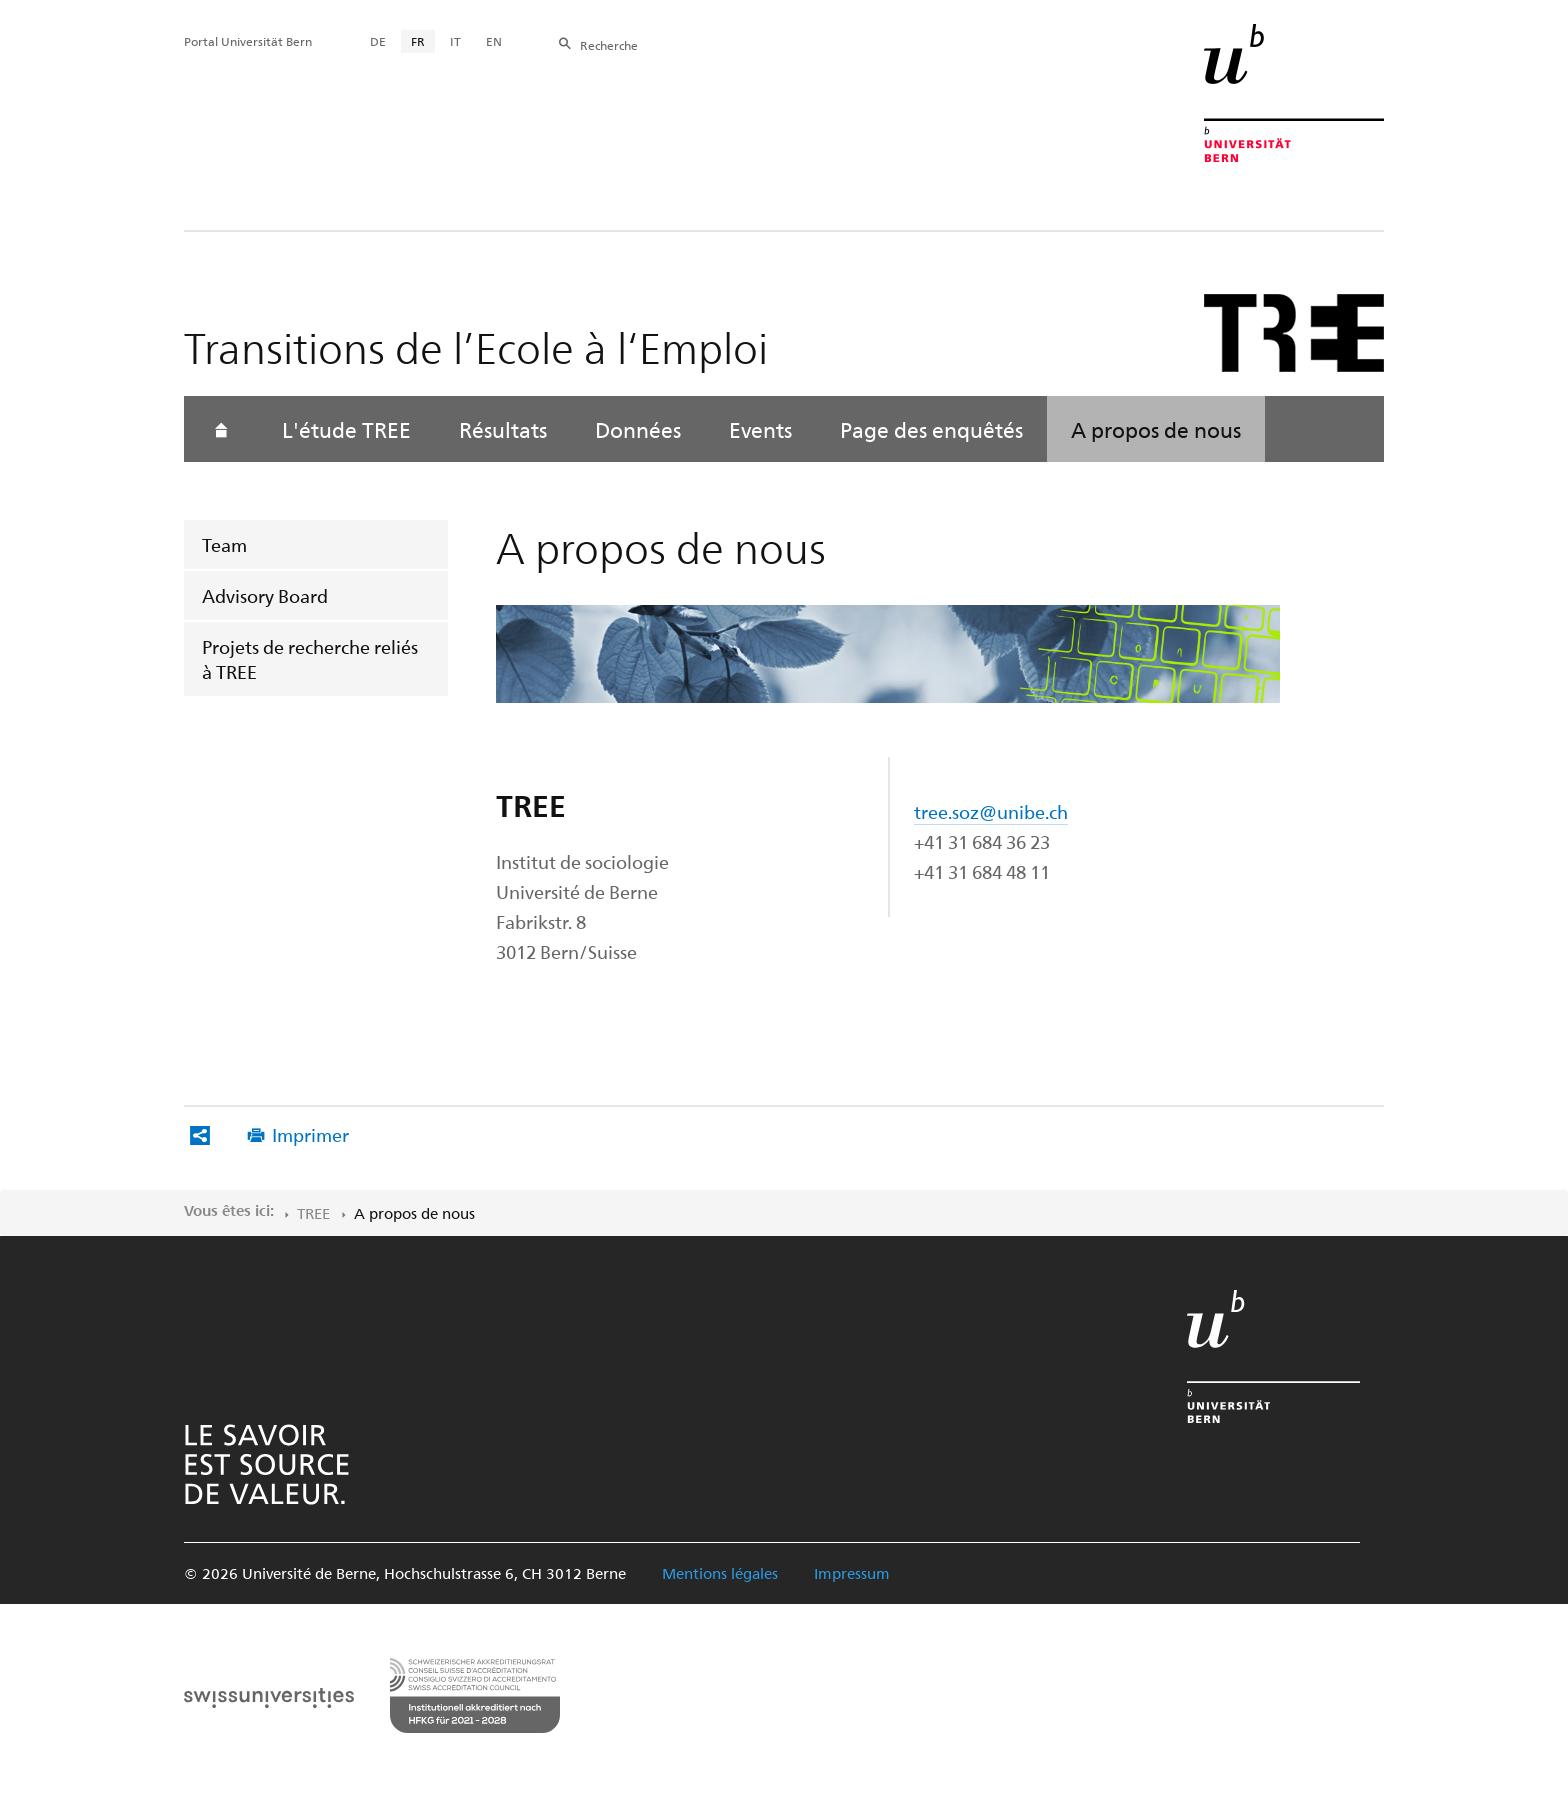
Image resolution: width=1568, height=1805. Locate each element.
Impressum (852, 1573)
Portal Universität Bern (248, 41)
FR (418, 41)
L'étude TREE (346, 429)
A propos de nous (1156, 429)
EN (494, 41)
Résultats (503, 429)
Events (760, 429)
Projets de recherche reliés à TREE (310, 659)
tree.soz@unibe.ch (991, 811)
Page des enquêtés (931, 429)
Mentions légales (720, 1573)
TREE (313, 1213)
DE (378, 41)
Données (638, 429)
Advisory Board (265, 595)
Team (224, 544)
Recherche (609, 45)
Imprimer (310, 1134)
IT (455, 41)
